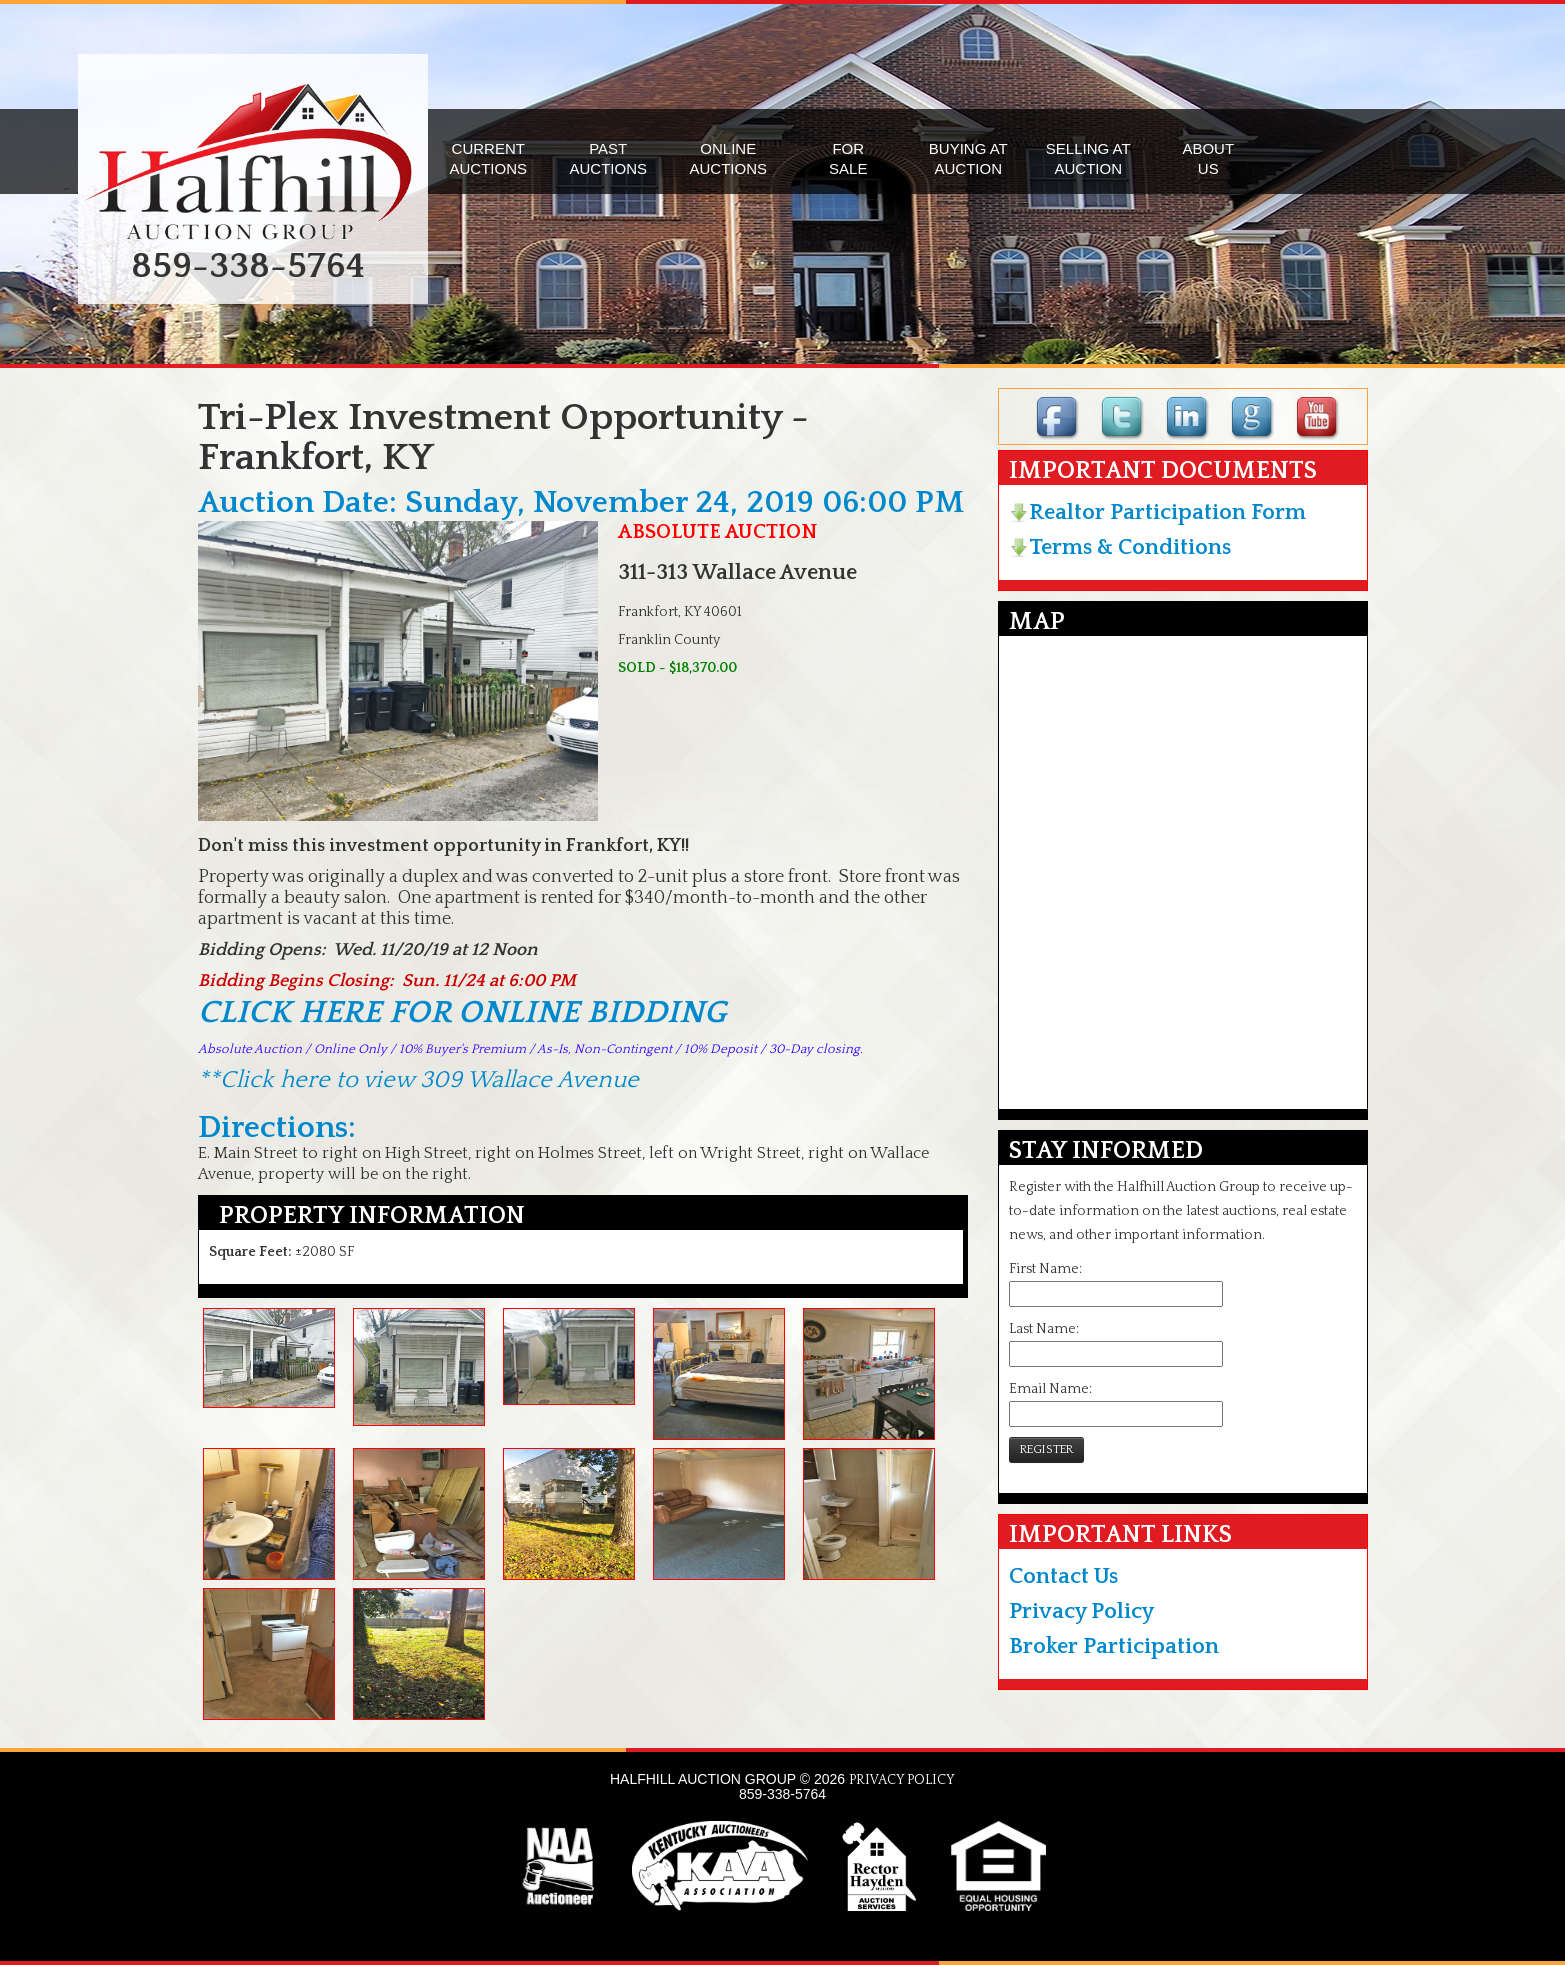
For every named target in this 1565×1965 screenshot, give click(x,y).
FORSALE (848, 158)
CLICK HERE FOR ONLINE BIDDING (462, 1012)
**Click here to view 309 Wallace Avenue (418, 1080)
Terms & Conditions (1120, 547)
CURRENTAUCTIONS (488, 158)
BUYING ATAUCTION (968, 158)
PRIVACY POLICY (902, 1780)
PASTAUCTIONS (608, 158)
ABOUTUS (1208, 158)
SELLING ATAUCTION (1088, 158)
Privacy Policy (1081, 1611)
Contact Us (1063, 1576)
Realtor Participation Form (1157, 512)
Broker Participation (1114, 1646)
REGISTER (1046, 1449)
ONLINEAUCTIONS (728, 158)
